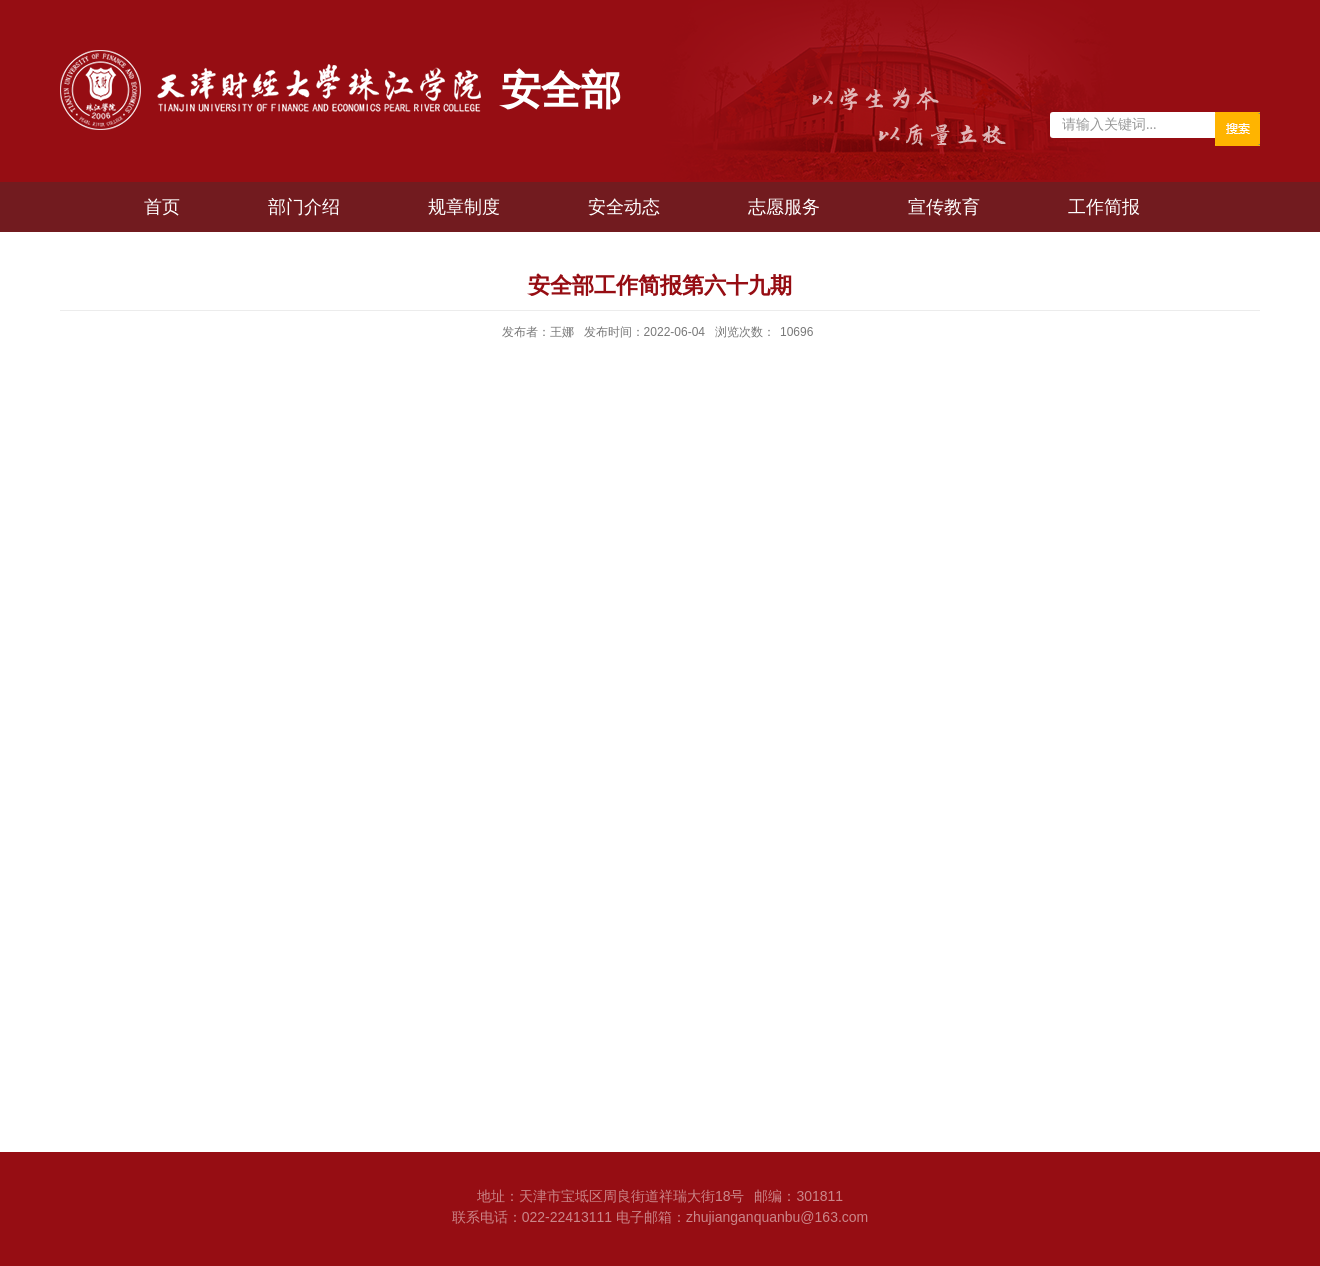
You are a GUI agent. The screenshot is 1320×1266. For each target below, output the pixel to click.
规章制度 (464, 207)
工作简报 (1104, 207)
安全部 (561, 90)
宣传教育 (944, 207)
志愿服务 (784, 207)
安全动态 (624, 207)
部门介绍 (304, 207)
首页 (162, 207)
